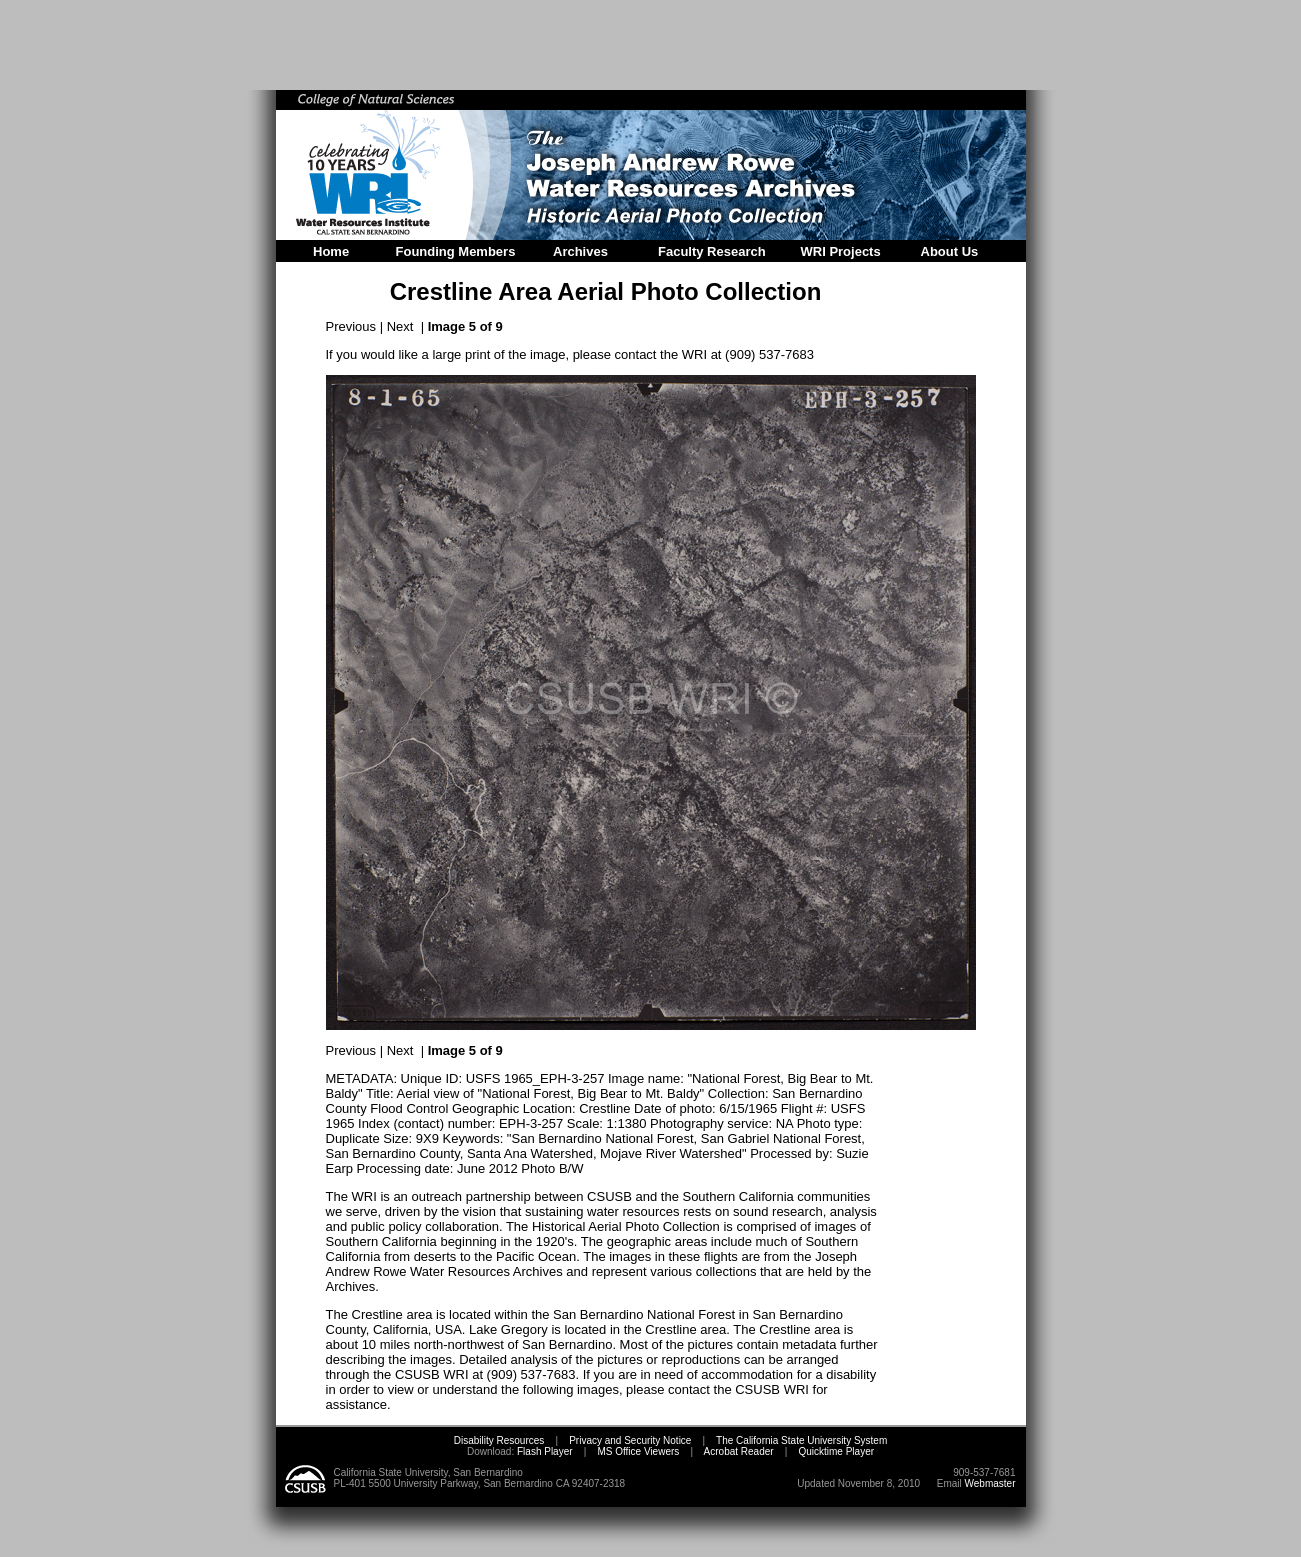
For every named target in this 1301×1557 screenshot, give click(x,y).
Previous (351, 326)
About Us (950, 251)
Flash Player (543, 1451)
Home (331, 251)
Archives (580, 251)
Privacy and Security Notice (630, 1440)
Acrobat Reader (739, 1451)
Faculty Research (712, 251)
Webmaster (990, 1483)
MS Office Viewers (638, 1451)
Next (400, 326)
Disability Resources (499, 1440)
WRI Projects (841, 251)
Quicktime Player (836, 1451)
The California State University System (801, 1440)
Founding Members (456, 251)
